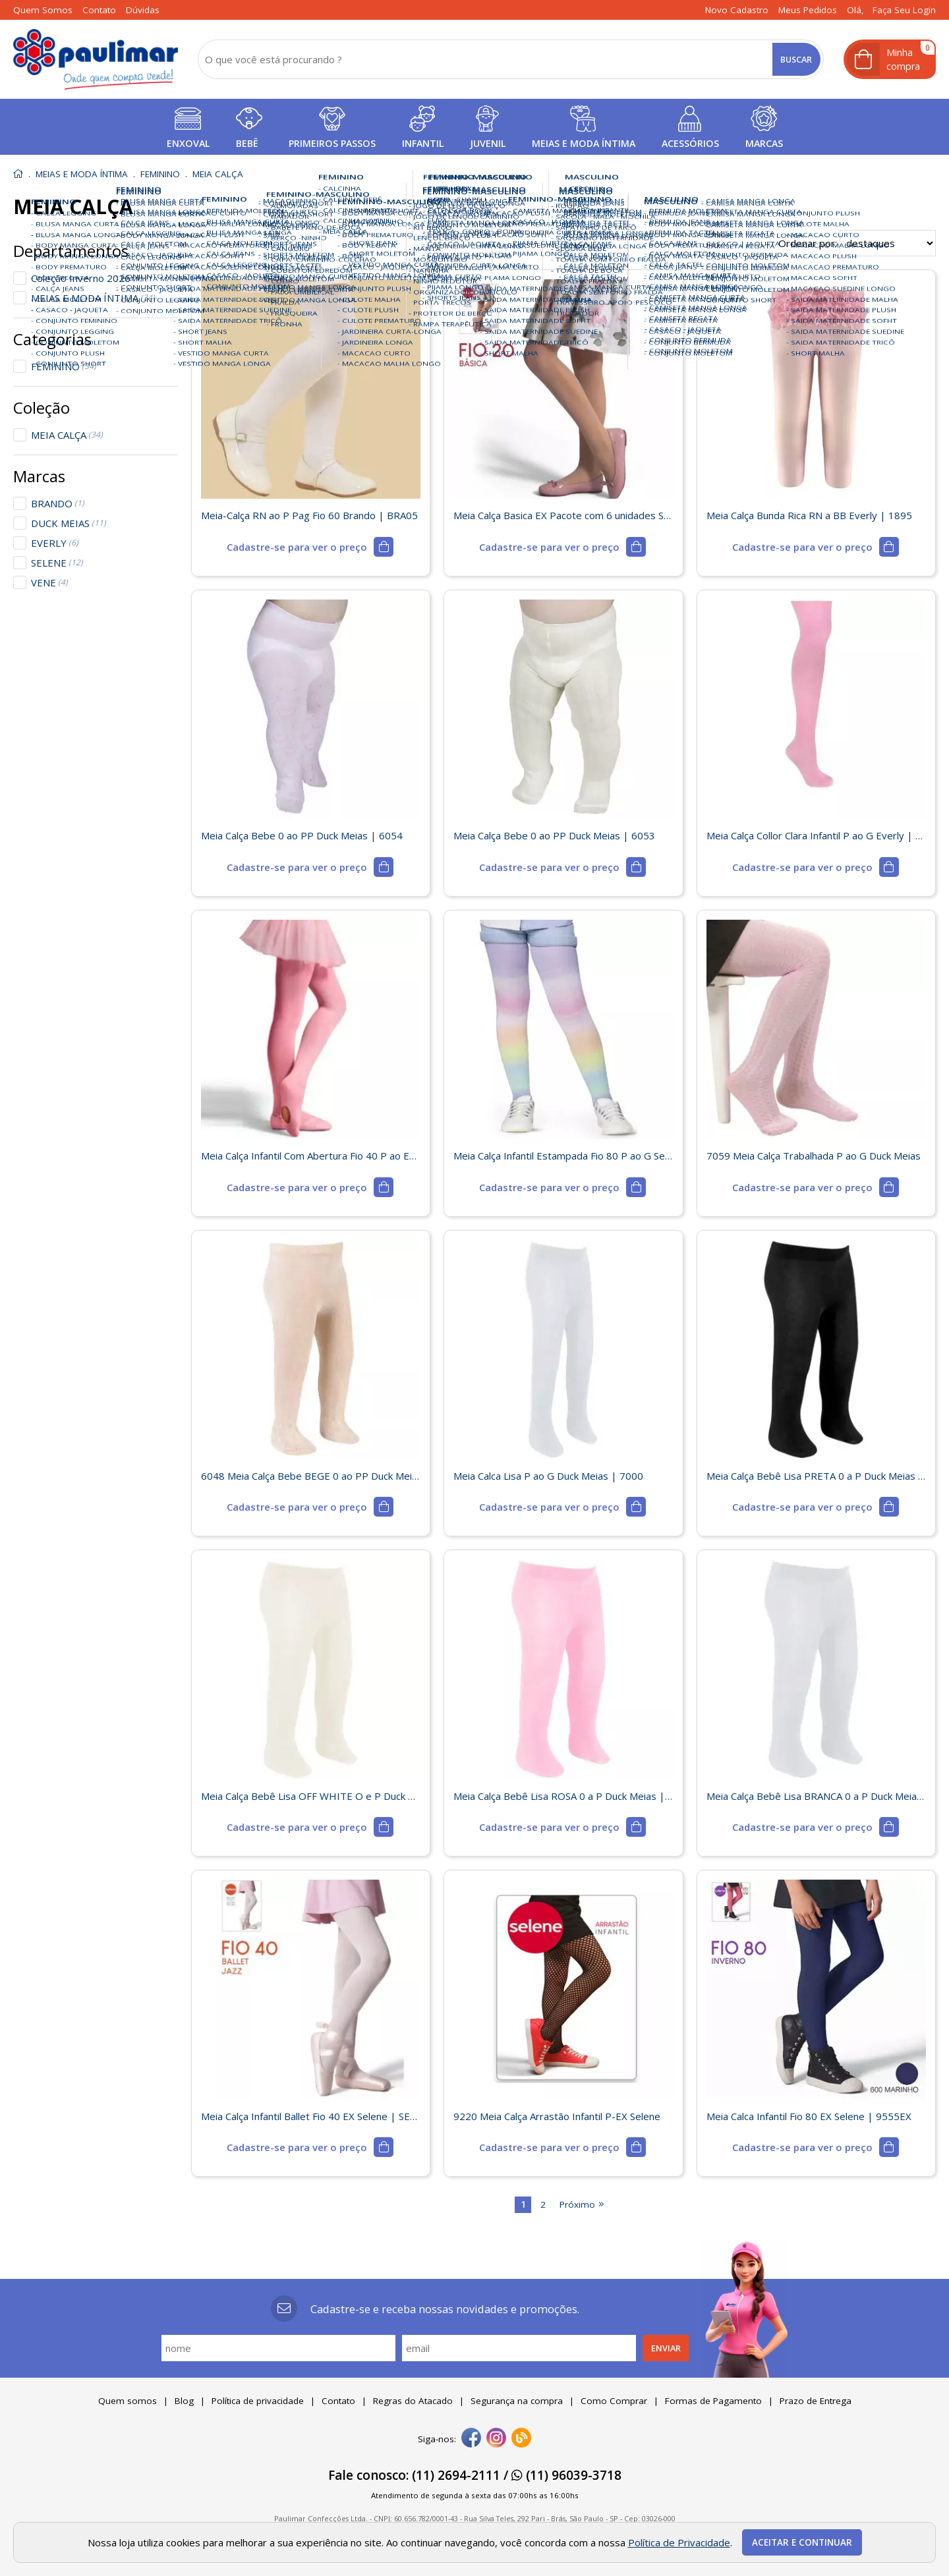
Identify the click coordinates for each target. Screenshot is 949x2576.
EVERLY (54, 542)
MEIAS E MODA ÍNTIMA (93, 297)
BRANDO (57, 503)
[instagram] (496, 2439)
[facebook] (471, 2439)
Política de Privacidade (679, 2542)
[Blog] (521, 2439)
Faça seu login (904, 10)
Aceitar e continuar (802, 2542)
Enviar (666, 2348)
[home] (95, 59)
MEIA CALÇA (67, 434)
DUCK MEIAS (68, 523)
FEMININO (63, 366)
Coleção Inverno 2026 (86, 278)
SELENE (57, 562)
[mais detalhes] (310, 546)
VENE (49, 582)
